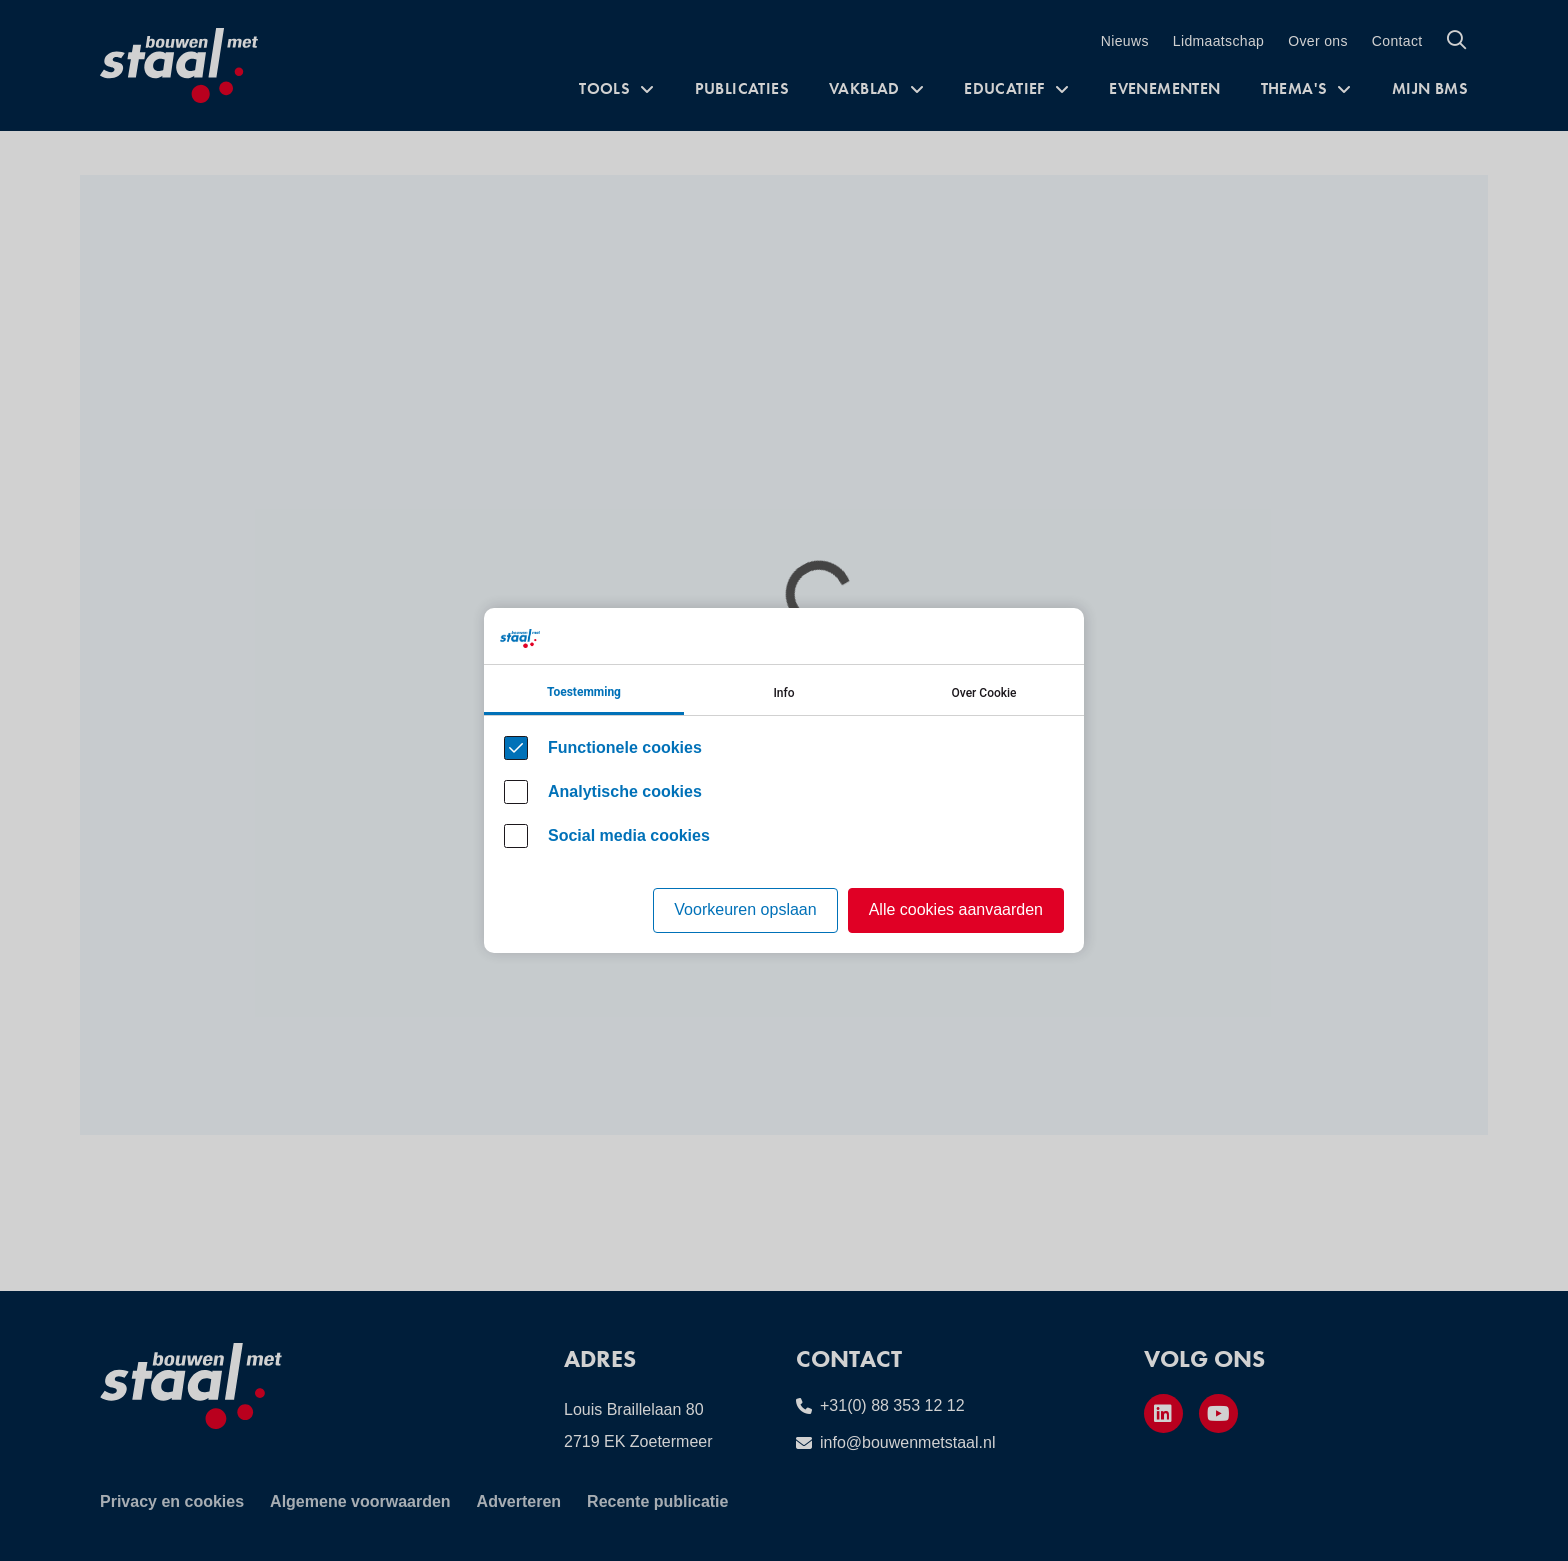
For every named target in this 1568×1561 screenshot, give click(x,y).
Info (783, 693)
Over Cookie (984, 693)
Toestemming (584, 692)
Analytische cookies (625, 791)
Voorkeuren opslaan (745, 909)
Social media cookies (629, 835)
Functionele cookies (625, 747)
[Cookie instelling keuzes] (784, 780)
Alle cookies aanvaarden (956, 909)
